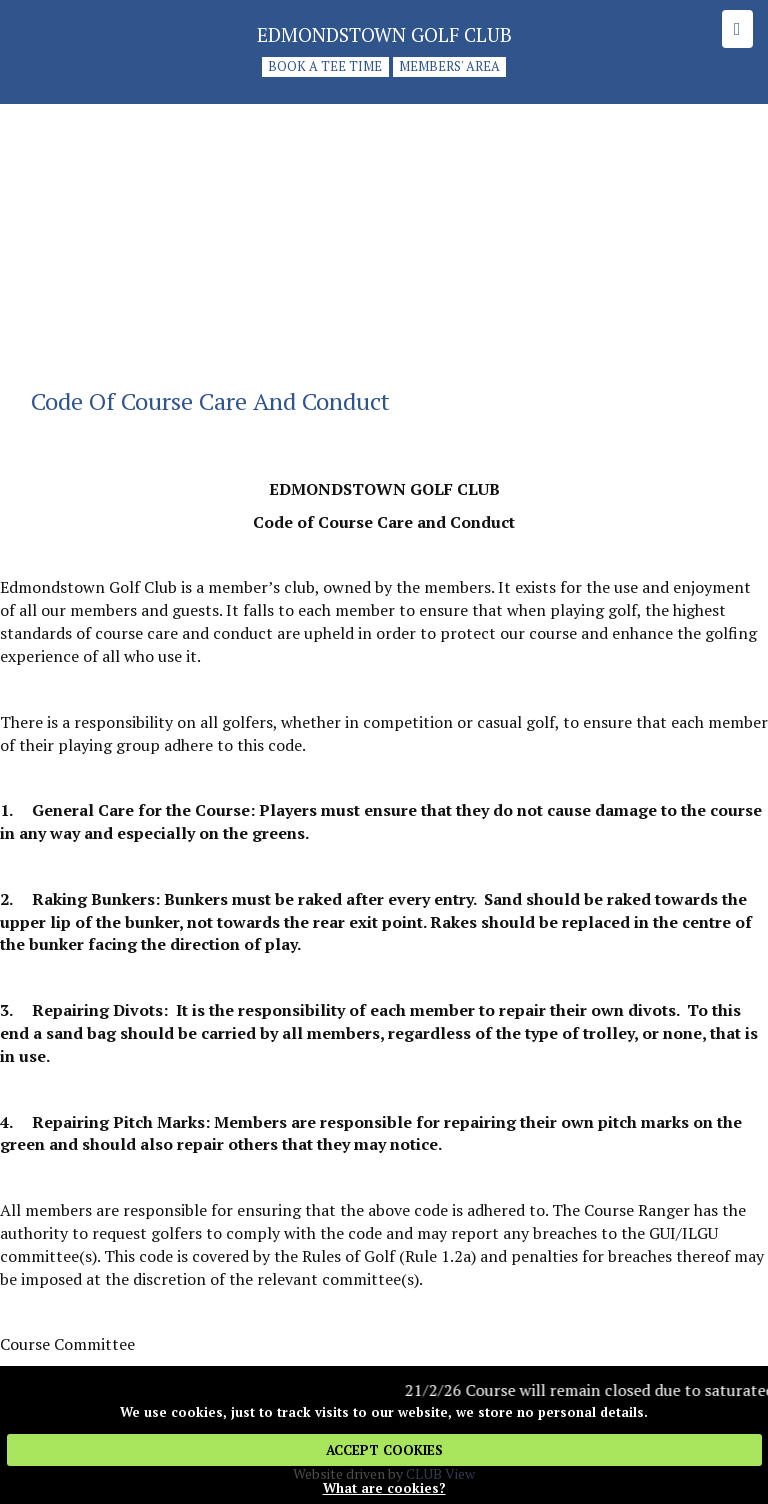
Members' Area (449, 67)
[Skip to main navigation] (737, 29)
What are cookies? (384, 1488)
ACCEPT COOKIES (384, 1450)
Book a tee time (325, 67)
